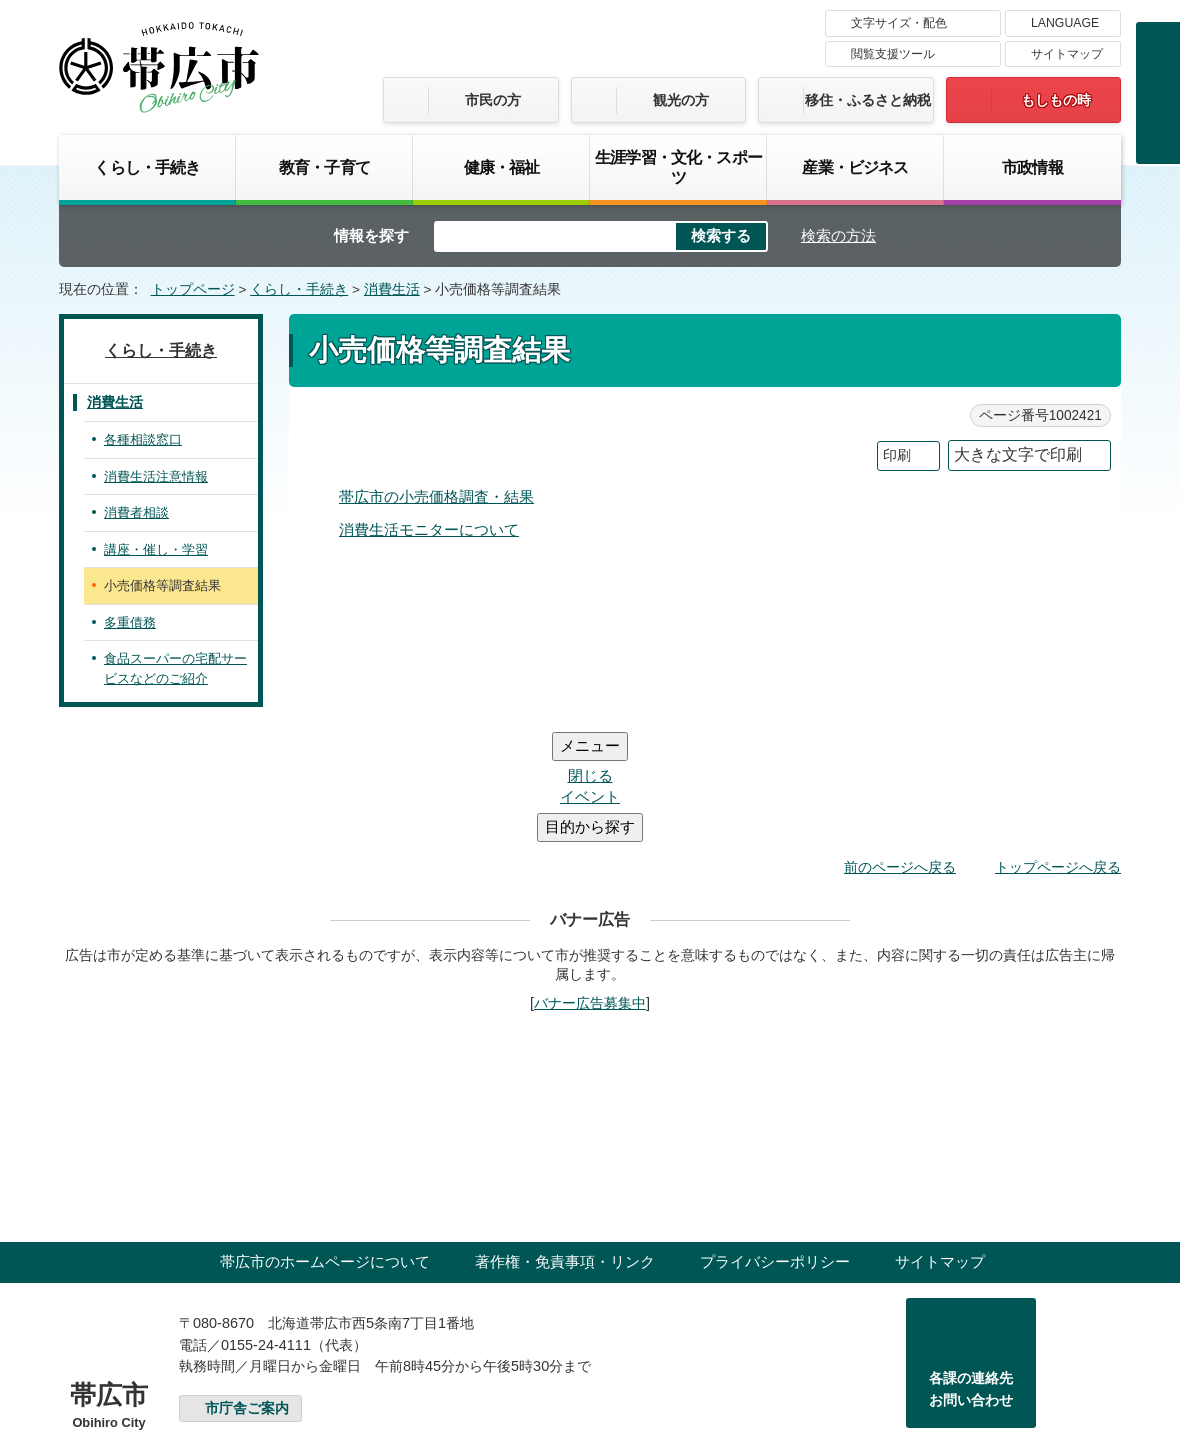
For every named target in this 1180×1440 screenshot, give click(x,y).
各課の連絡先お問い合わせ (971, 1269)
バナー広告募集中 (590, 883)
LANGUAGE (1065, 23)
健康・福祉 (502, 167)
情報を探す (371, 235)
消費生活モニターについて (429, 529)
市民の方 (493, 100)
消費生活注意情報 (156, 476)
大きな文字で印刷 (1018, 454)
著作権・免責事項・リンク (565, 1141)
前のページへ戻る (900, 747)
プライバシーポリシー (775, 1141)
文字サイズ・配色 (899, 23)
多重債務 (130, 622)
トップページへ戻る (1058, 747)
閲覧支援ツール (893, 54)
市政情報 (1032, 167)
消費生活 (392, 289)
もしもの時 (1056, 100)
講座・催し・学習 (156, 549)
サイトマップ (1067, 54)
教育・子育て (324, 167)
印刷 (897, 455)
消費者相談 (136, 512)
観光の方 (681, 100)
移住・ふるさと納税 (868, 100)
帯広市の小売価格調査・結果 (436, 496)
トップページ (193, 289)
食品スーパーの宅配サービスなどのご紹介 (175, 668)
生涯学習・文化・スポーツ (678, 167)
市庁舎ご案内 (247, 1288)
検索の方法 (838, 235)
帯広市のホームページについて (325, 1141)
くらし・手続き (147, 167)
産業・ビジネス (855, 167)
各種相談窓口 (143, 439)
